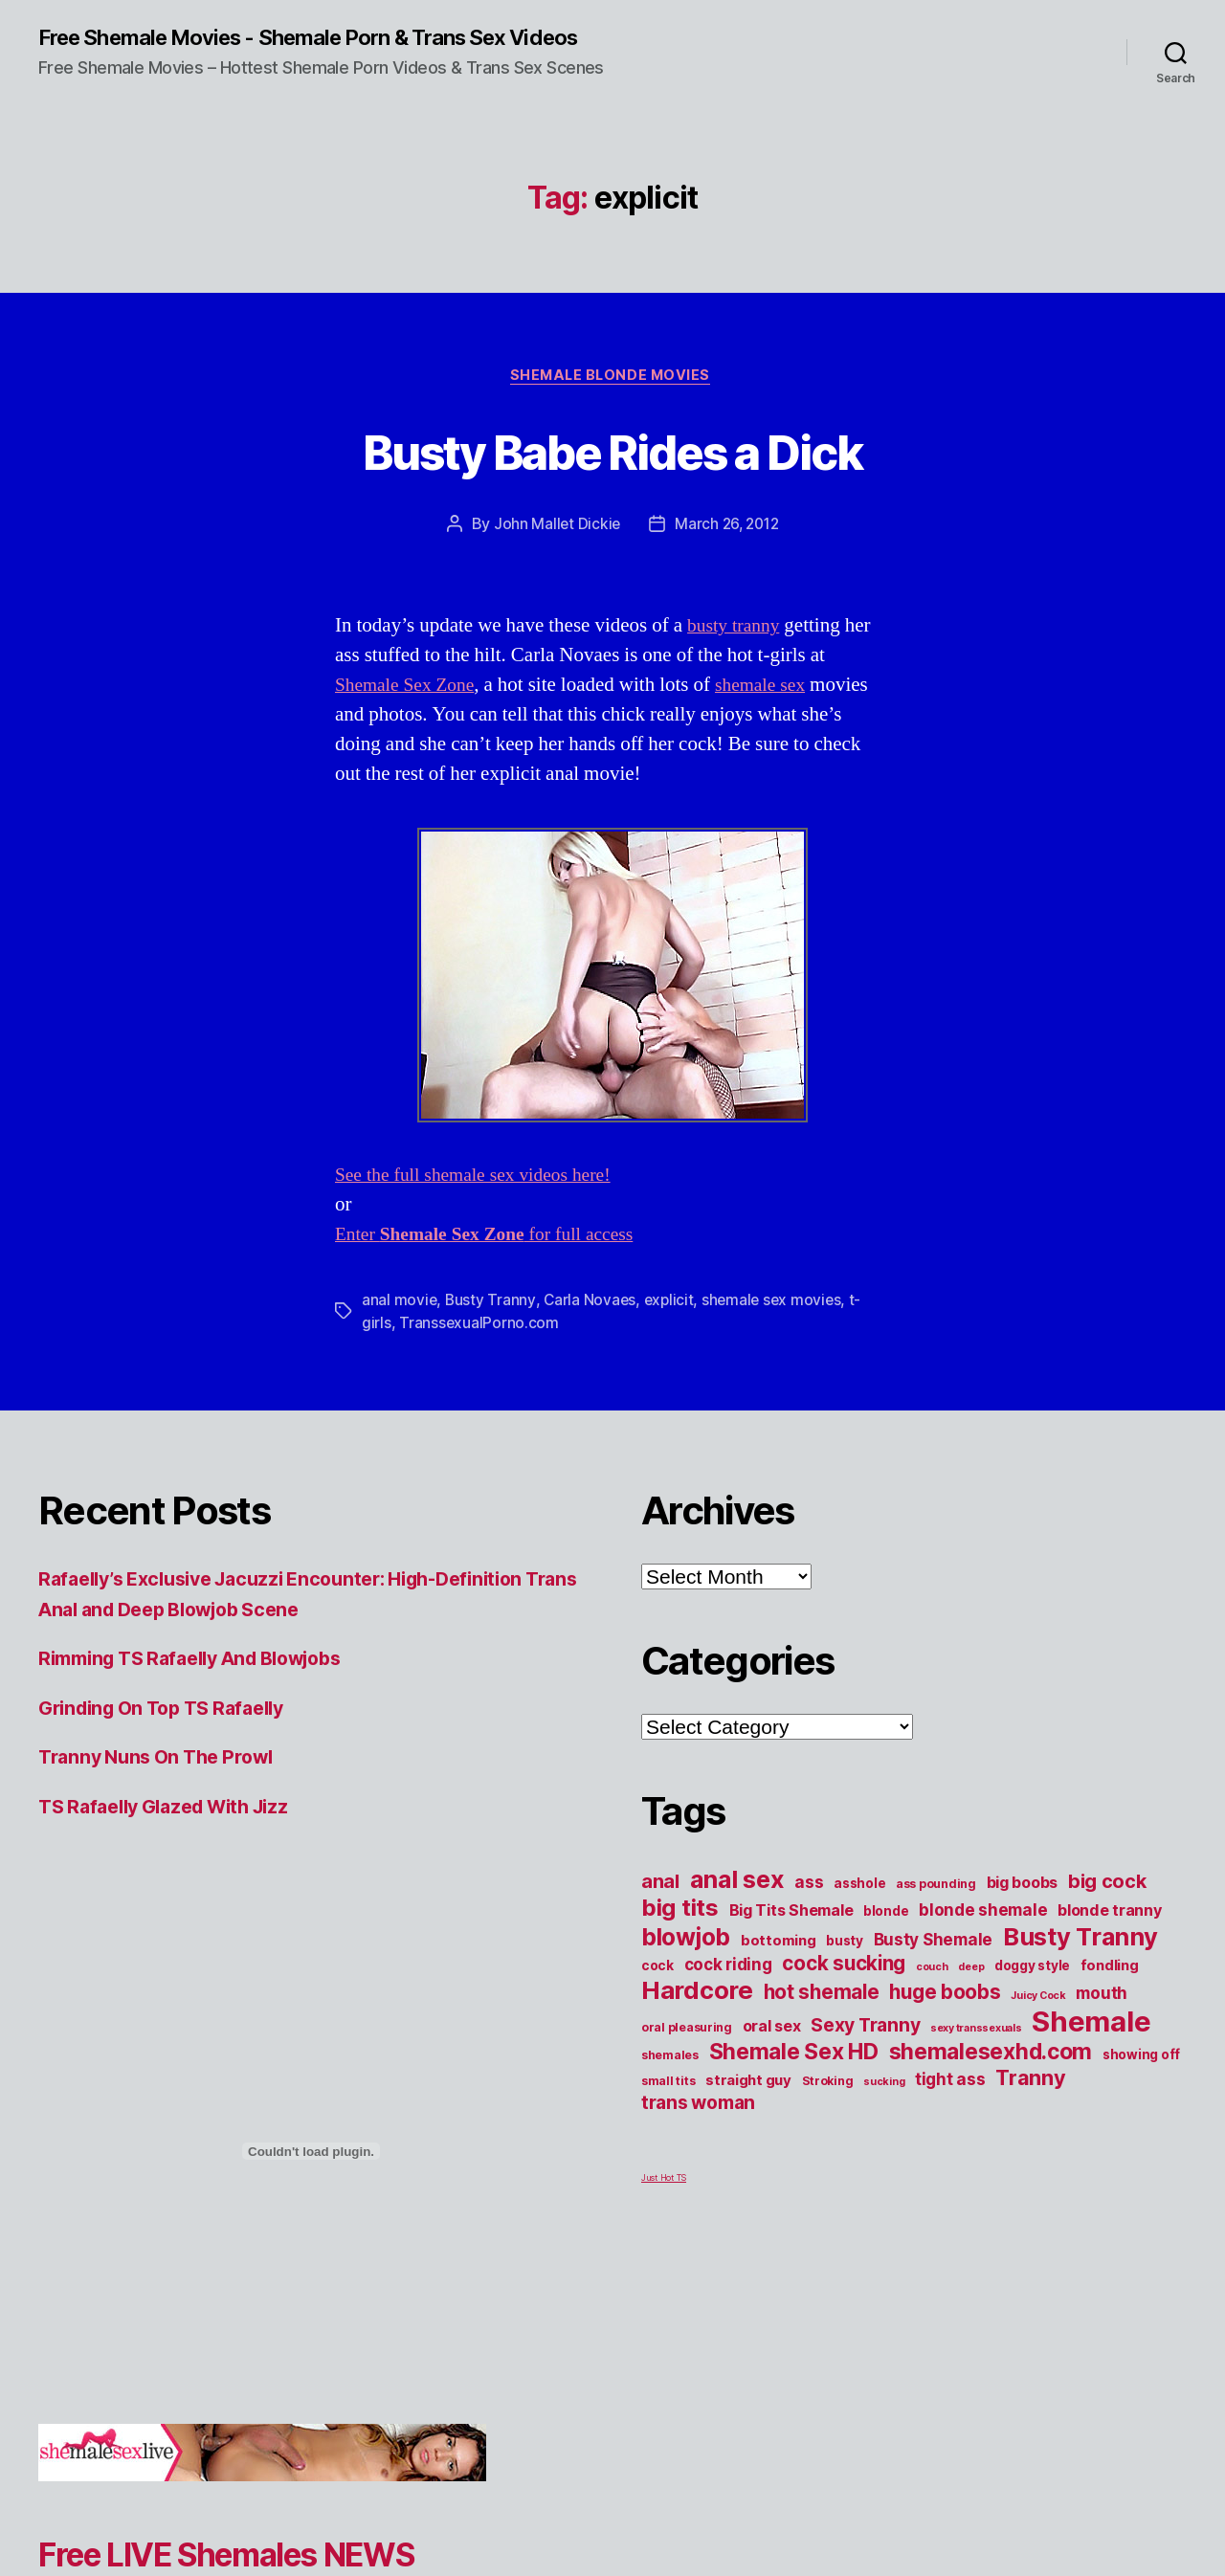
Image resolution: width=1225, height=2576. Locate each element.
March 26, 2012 (727, 551)
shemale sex (775, 712)
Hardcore (697, 2017)
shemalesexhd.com (991, 2079)
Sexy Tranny (865, 2052)
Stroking (828, 2108)
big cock (1107, 1909)
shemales (670, 2083)
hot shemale (822, 2020)
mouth (1101, 2020)
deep (971, 1994)
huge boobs (944, 2020)
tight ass (950, 2107)
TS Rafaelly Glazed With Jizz (174, 1833)
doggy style (1032, 1993)
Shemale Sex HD (794, 2079)
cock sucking (843, 1991)
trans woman (698, 2130)
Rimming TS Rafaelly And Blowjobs (205, 1686)
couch (932, 1994)
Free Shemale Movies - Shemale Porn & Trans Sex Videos (296, 50)
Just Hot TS (663, 2205)
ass (808, 1909)
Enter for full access (496, 1262)
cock (657, 1993)
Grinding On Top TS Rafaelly (172, 1734)
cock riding (728, 1992)
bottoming (778, 1968)
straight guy (748, 2108)
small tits (668, 2108)
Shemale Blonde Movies (612, 402)
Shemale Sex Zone (410, 712)
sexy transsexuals (975, 2056)
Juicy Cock (1038, 2023)
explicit (672, 1327)
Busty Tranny (491, 1327)
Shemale (1091, 2049)
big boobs (1022, 1910)
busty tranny (737, 653)
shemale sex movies (777, 1327)
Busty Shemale (933, 1967)
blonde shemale (983, 1937)
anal (660, 1909)
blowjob (685, 1964)
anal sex (737, 1906)
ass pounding (936, 1911)
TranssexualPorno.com (479, 1350)
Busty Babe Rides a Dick (612, 475)
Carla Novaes (591, 1327)
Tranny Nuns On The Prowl (164, 1784)
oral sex (772, 2053)
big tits (680, 1935)
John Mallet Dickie (554, 551)
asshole (859, 1911)
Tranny (1030, 2105)
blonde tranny (1110, 1937)
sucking (883, 2109)
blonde (885, 1938)
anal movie (399, 1327)
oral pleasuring (686, 2055)
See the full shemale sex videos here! (483, 1202)
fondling (1109, 1993)
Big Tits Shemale (791, 1937)
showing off (1141, 2082)
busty (844, 1968)
